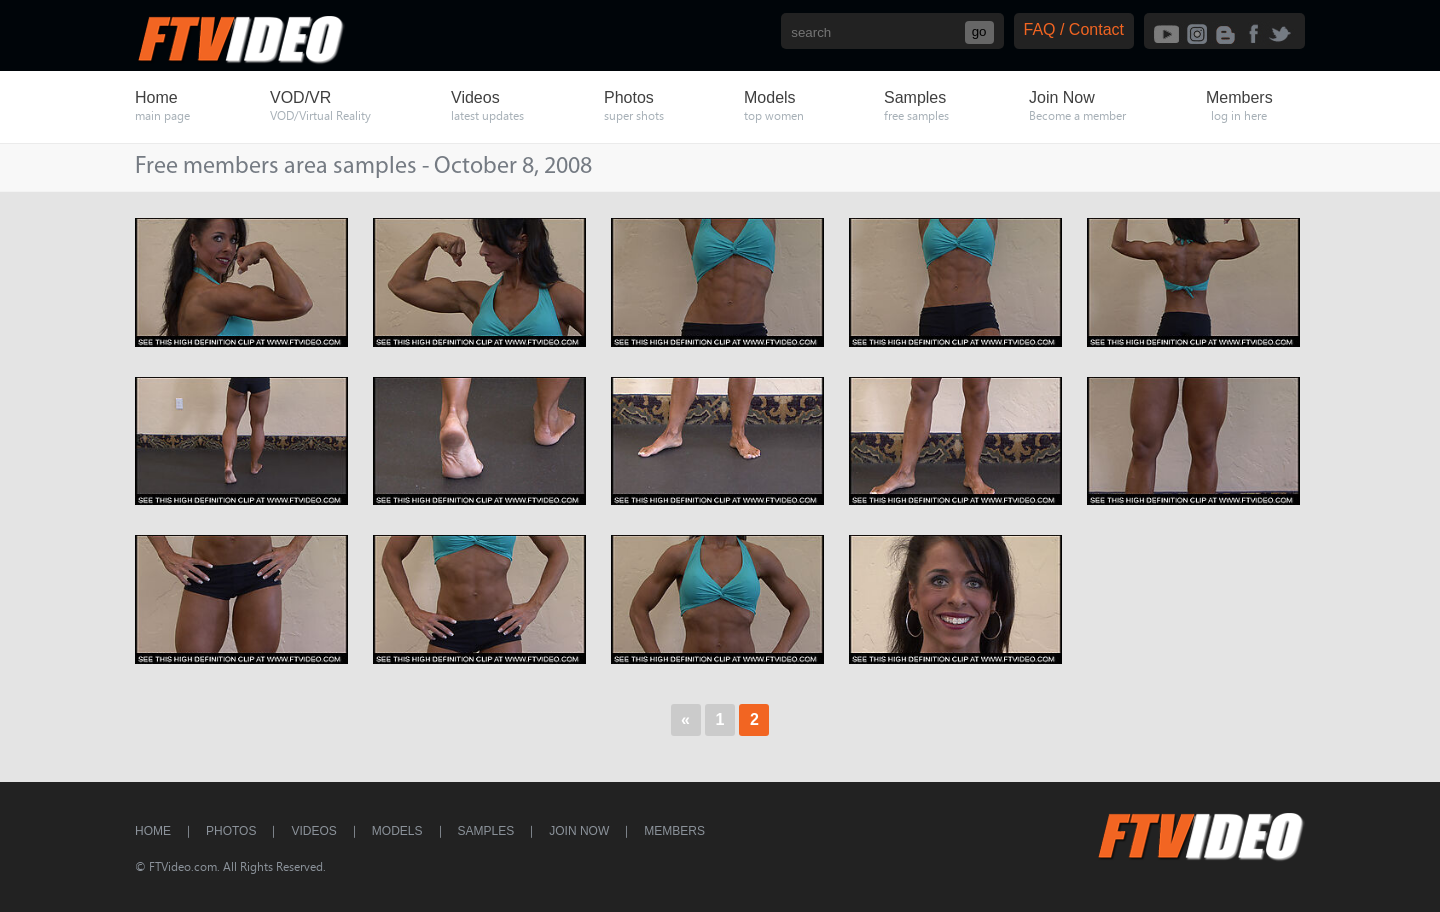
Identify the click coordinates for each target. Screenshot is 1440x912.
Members (674, 831)
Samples (486, 831)
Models (397, 831)
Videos (313, 831)
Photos (231, 831)
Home (153, 831)
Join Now (579, 831)
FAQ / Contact (1074, 29)
